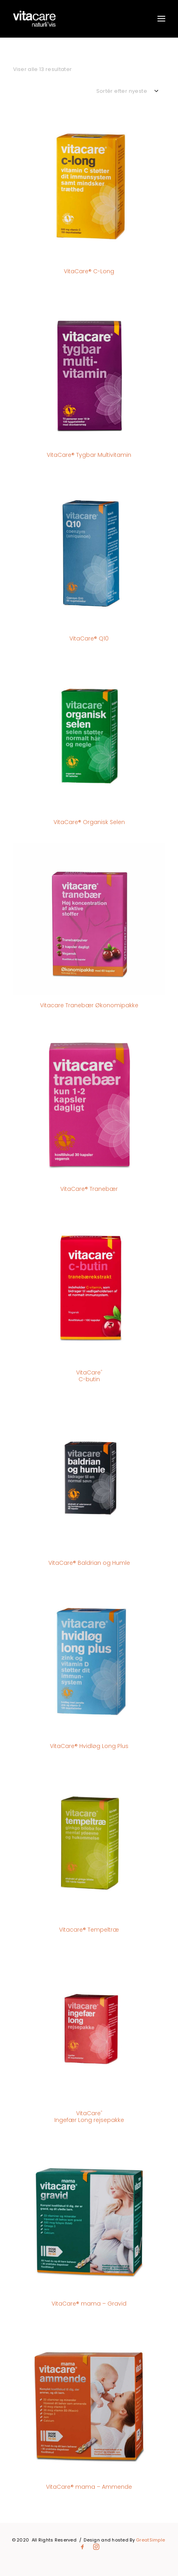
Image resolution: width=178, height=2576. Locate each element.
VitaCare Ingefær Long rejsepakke (89, 2116)
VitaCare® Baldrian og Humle (89, 1563)
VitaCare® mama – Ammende (89, 2487)
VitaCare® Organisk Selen (89, 822)
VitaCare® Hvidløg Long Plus (89, 1746)
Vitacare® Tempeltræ (89, 1930)
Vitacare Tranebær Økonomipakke (89, 1005)
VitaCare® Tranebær (89, 1189)
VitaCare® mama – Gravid (89, 2304)
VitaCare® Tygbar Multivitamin (89, 455)
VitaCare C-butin (89, 1375)
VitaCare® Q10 (89, 638)
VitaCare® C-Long (89, 271)
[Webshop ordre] (130, 91)
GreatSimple (150, 2540)
